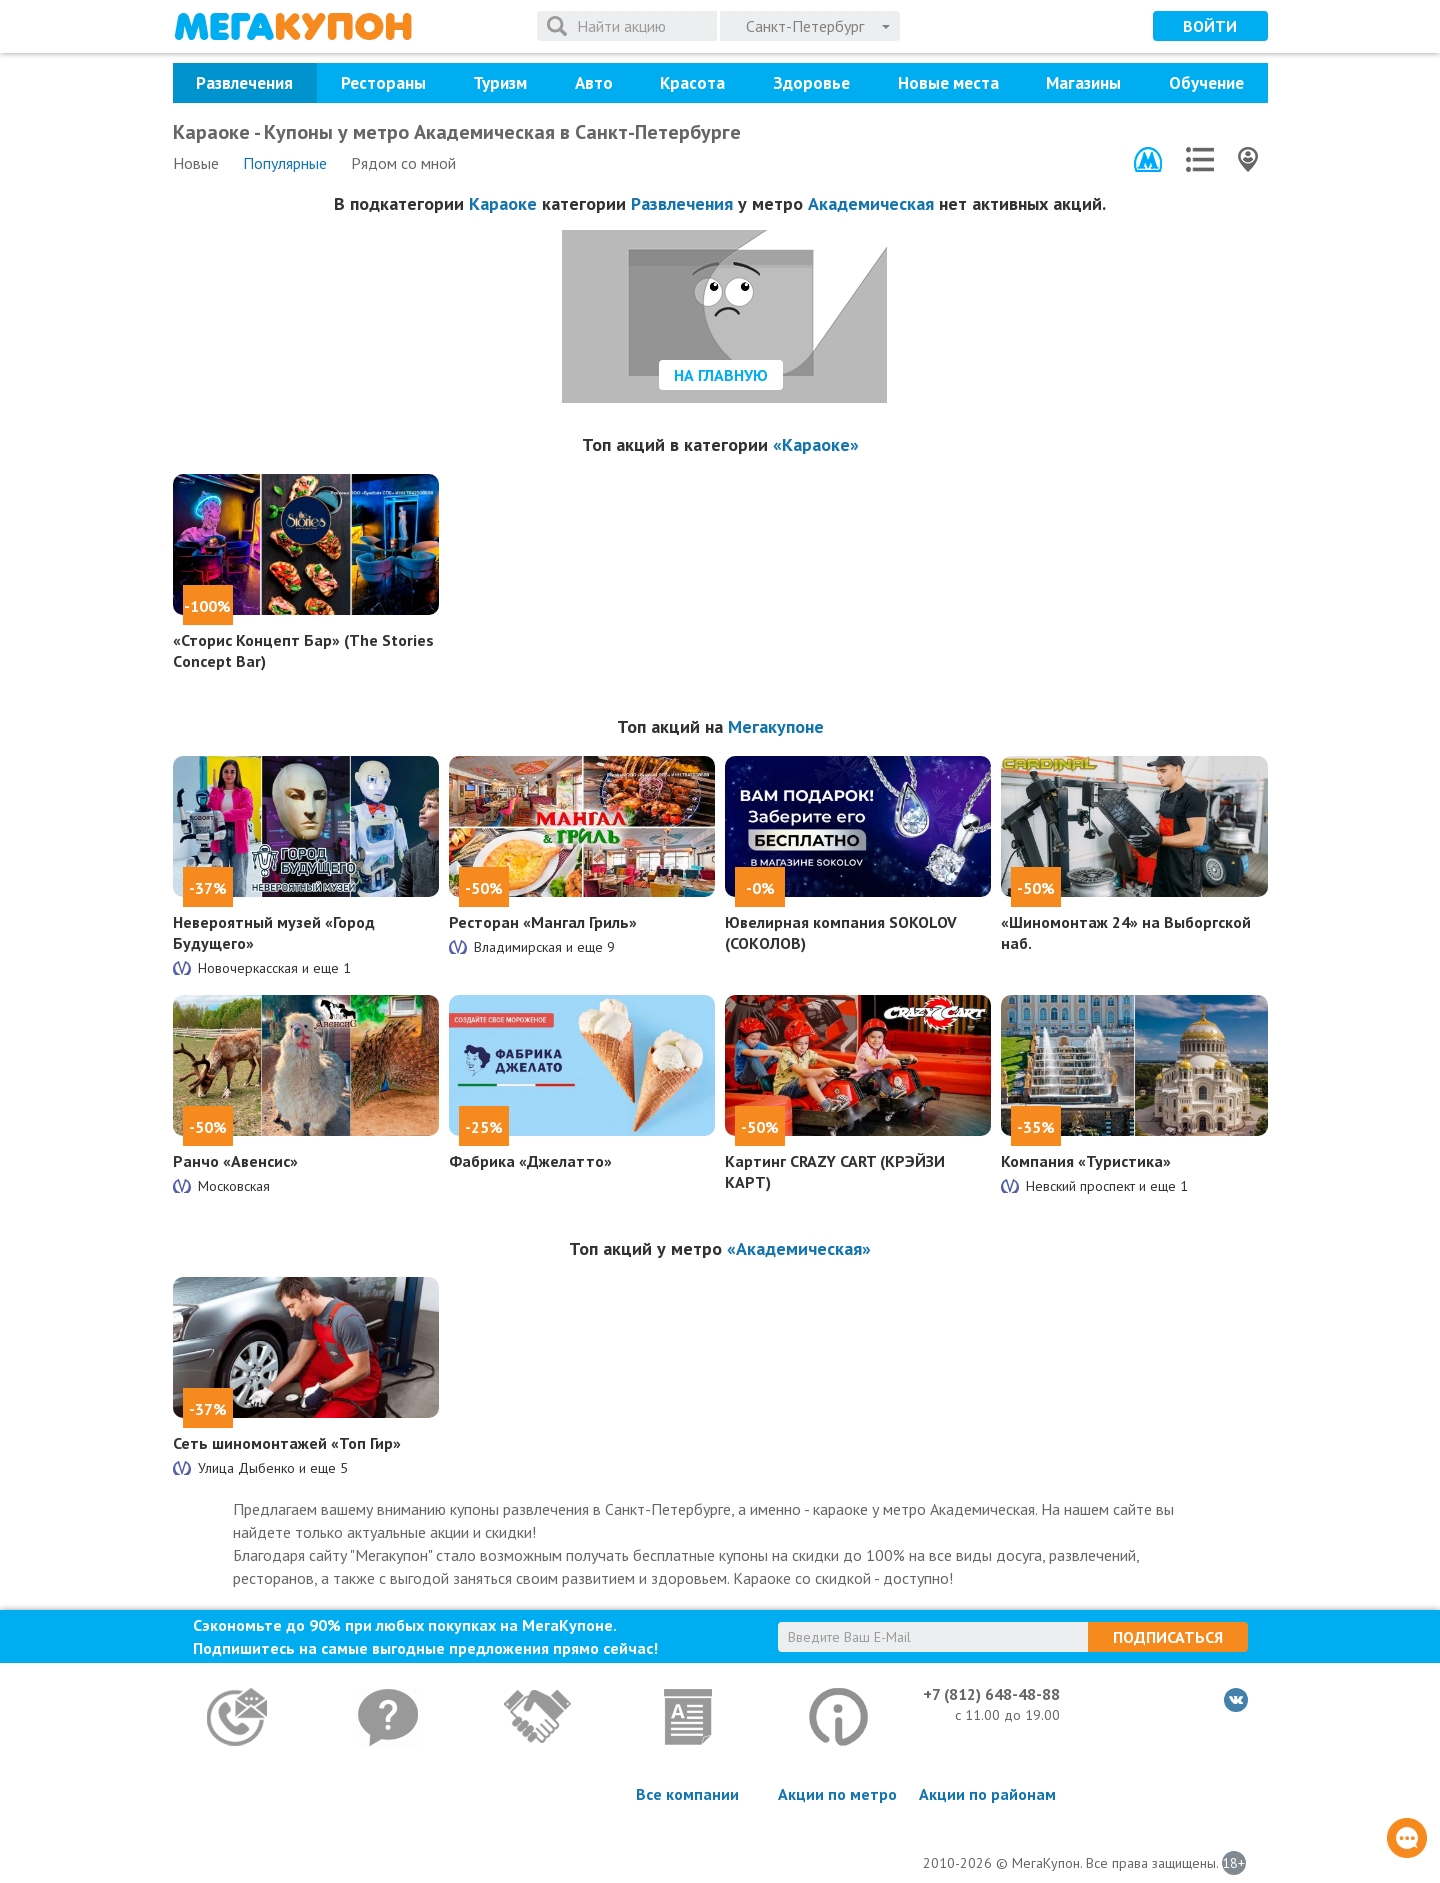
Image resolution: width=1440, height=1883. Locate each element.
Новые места (948, 83)
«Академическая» (799, 1248)
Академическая (871, 203)
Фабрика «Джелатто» (530, 1161)
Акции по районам (987, 1794)
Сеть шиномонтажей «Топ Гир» (287, 1443)
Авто (594, 83)
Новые (196, 163)
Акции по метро (837, 1794)
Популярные (285, 163)
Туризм (500, 83)
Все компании (687, 1794)
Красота (692, 83)
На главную (721, 375)
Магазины (1083, 83)
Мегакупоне (776, 726)
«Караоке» (816, 444)
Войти (1210, 26)
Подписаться (1168, 1637)
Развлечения (244, 83)
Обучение (1206, 83)
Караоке (503, 203)
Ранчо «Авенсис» (235, 1161)
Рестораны (383, 83)
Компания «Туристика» (1086, 1161)
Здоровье (811, 83)
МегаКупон (293, 26)
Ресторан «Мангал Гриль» (543, 922)
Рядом (403, 163)
